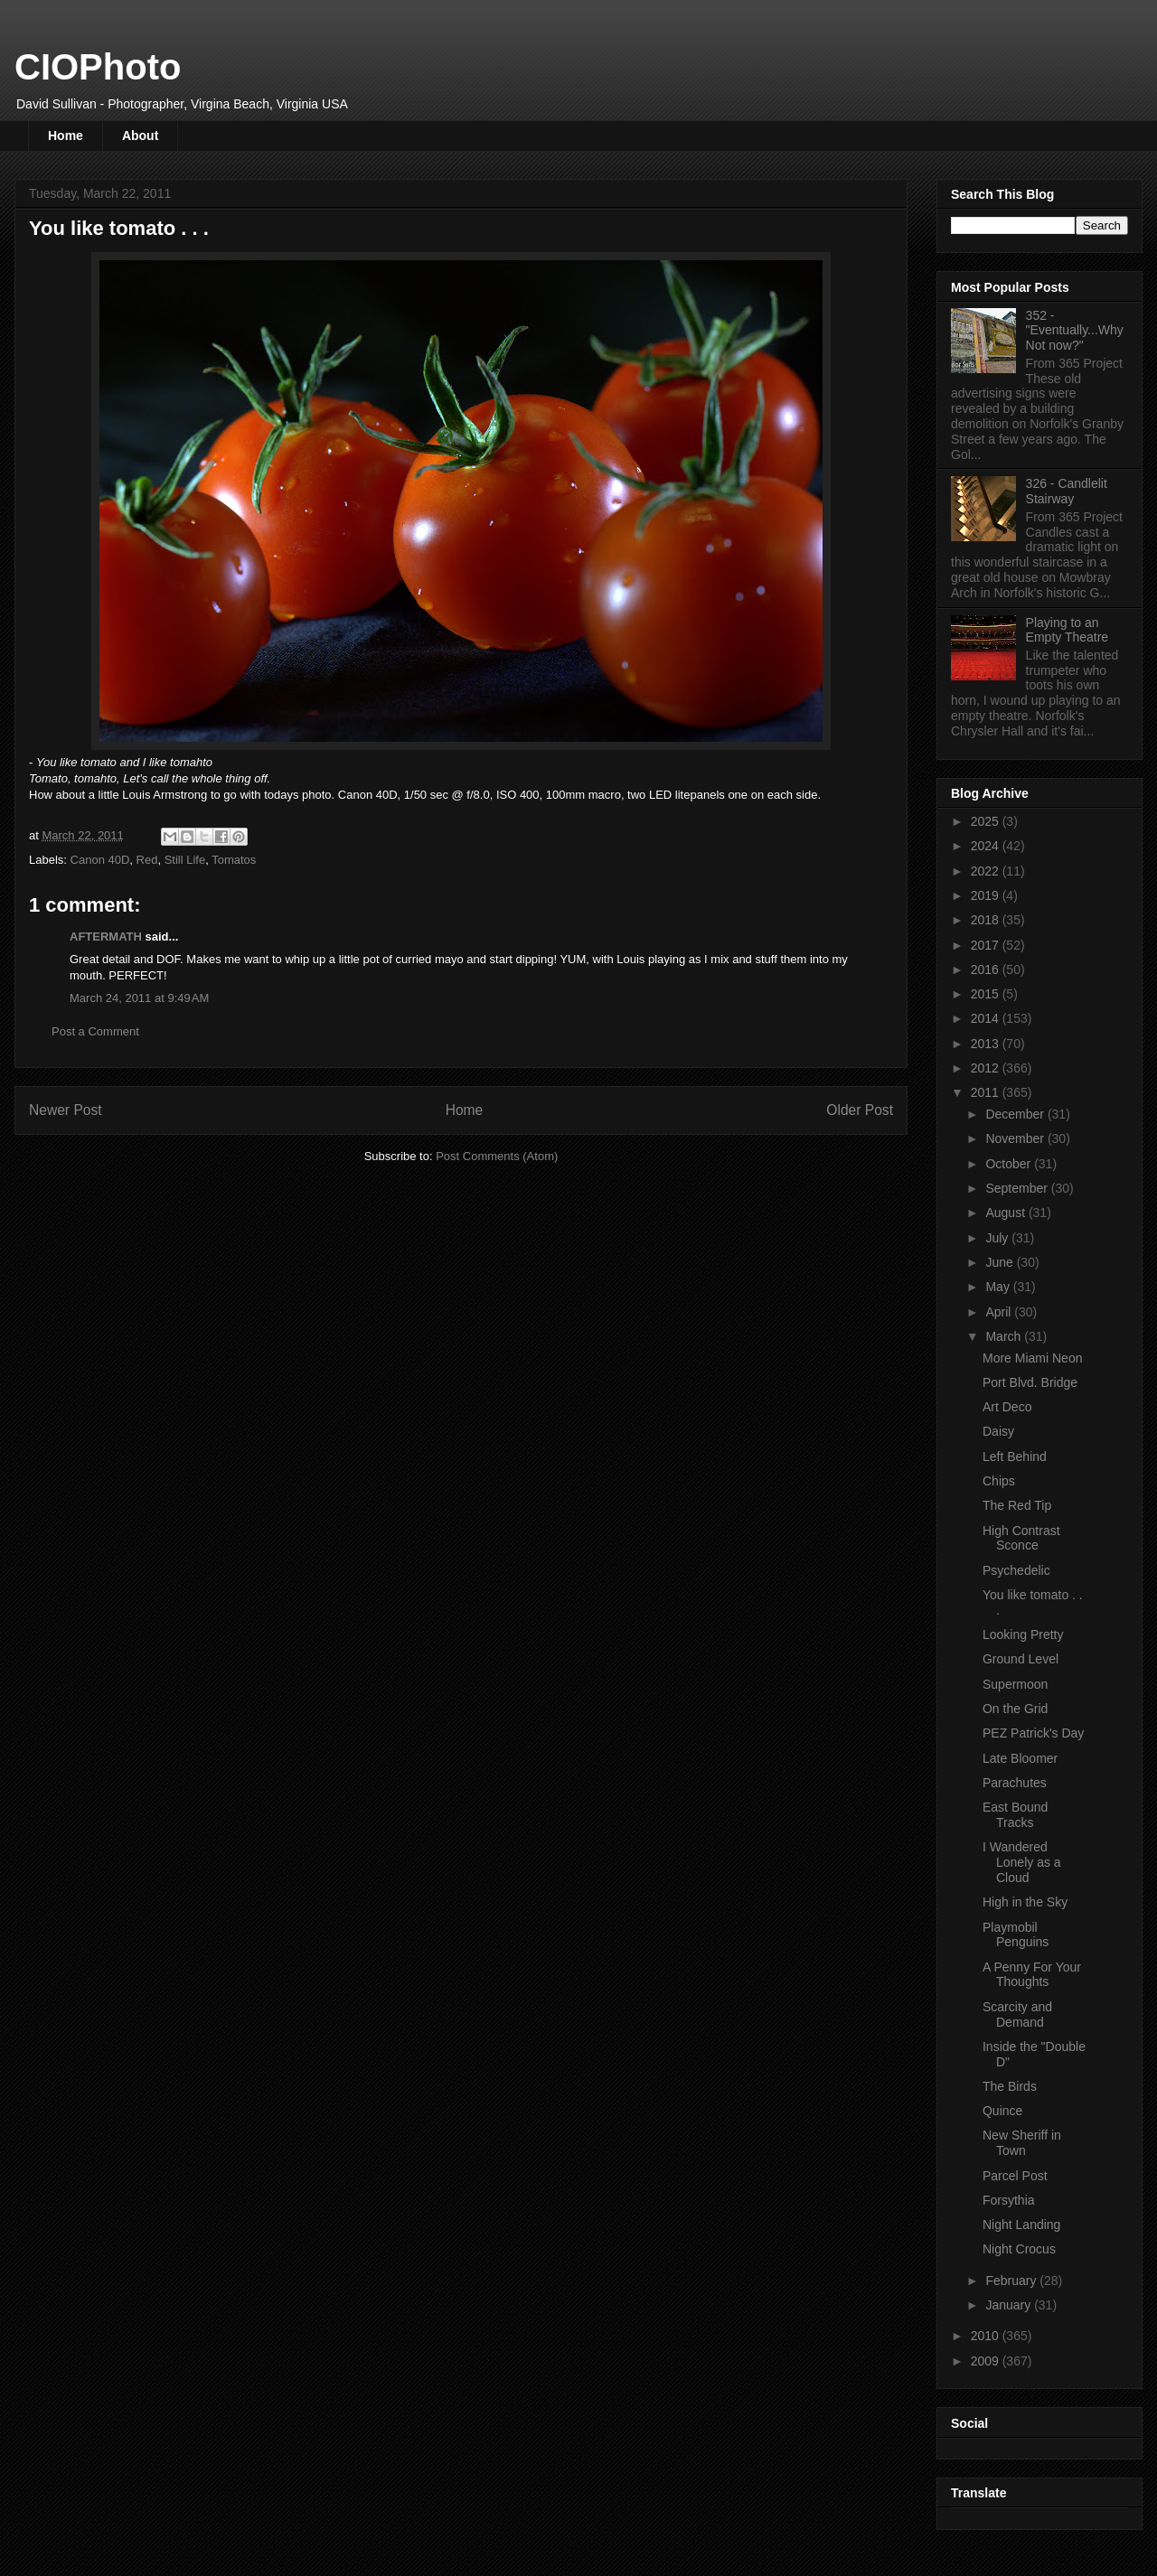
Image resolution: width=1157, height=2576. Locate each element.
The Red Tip (1017, 1505)
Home (65, 135)
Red (147, 859)
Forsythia (1009, 2200)
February (1012, 2280)
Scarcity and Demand (1017, 2014)
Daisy (998, 1431)
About (140, 135)
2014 (986, 1018)
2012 (986, 1068)
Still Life (185, 859)
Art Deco (1007, 1407)
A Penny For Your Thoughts (1032, 1975)
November (1016, 1138)
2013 (986, 1043)
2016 (986, 969)
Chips (999, 1481)
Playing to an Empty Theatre (1067, 630)
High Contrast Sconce (1021, 1538)
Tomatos (234, 859)
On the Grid (1015, 1708)
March (1004, 1336)
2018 (986, 920)
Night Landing (1021, 2224)
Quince (1002, 2110)
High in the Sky (1025, 1902)
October (1009, 1164)
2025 (986, 821)
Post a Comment (95, 1031)
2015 (986, 994)
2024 (986, 845)
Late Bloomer (1020, 1758)
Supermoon (1015, 1684)
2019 (986, 895)
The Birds (1010, 2086)
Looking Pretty (1023, 1634)
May (998, 1286)
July (998, 1238)
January (1009, 2305)
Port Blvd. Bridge (1030, 1382)
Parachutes (1015, 1782)
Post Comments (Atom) (497, 1156)
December (1016, 1114)
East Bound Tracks (1015, 1815)
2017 (986, 945)
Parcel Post (1015, 2176)
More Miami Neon (1032, 1358)
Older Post (859, 1110)
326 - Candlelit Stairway (1066, 491)
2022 (986, 871)
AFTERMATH (106, 936)
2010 (986, 2335)
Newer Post (65, 1110)
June (1000, 1262)
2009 (986, 2361)
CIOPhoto (97, 67)
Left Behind (1015, 1456)
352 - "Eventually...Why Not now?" (1075, 330)
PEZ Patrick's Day (1033, 1733)
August (1006, 1212)
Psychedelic (1016, 1570)
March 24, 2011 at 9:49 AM (139, 998)
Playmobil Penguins (1016, 1935)
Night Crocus (1019, 2249)
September (1017, 1188)
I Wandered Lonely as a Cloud (1022, 1862)
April (999, 1312)
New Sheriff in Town (1022, 2143)
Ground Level (1020, 1659)
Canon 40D (100, 859)
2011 (986, 1092)
